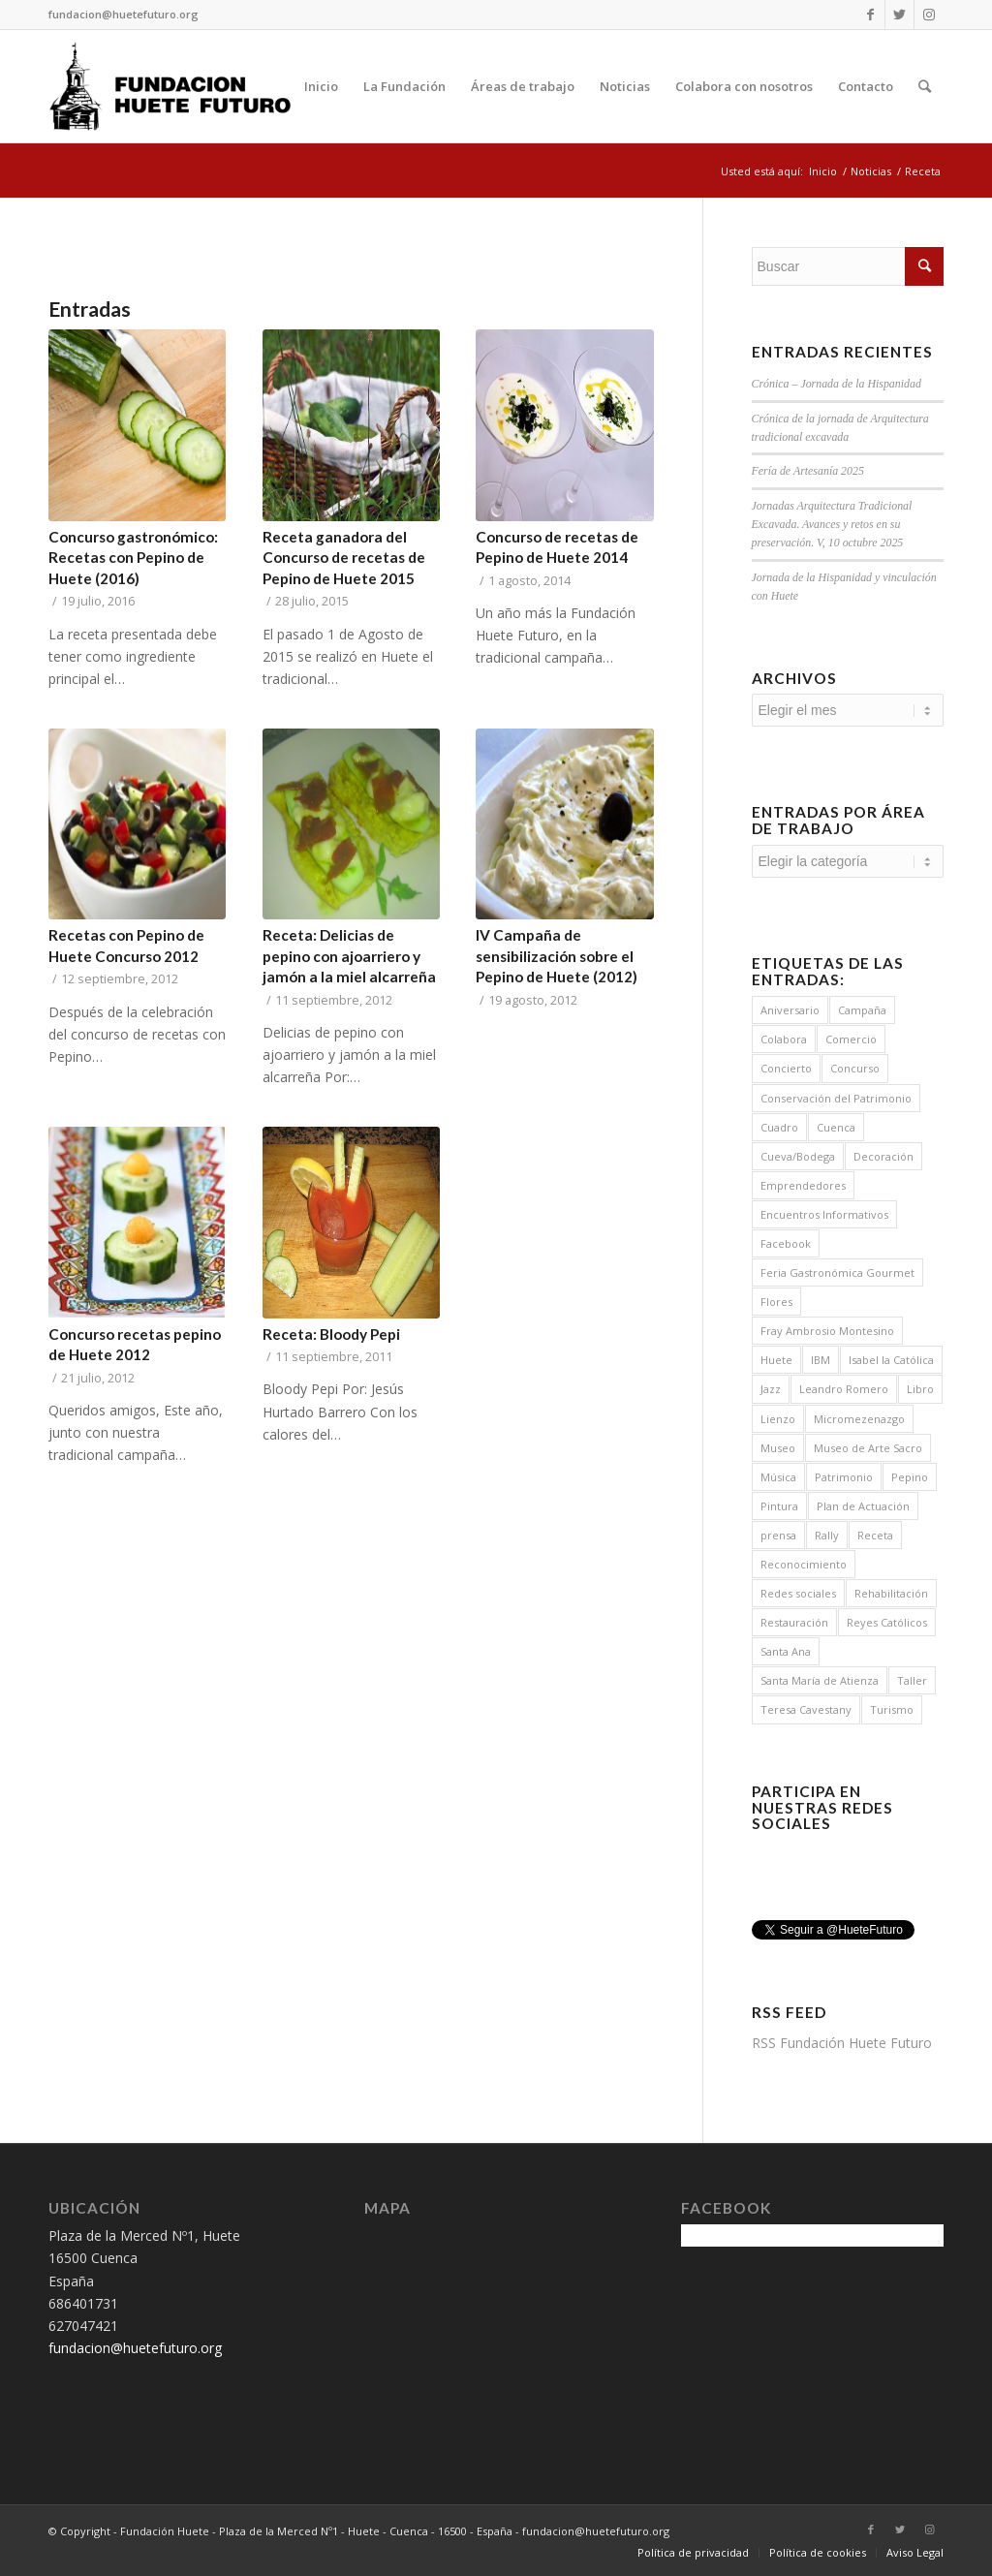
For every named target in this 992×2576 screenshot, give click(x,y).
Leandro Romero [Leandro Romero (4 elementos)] (843, 1388)
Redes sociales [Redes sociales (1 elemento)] (798, 1593)
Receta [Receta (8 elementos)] (875, 1535)
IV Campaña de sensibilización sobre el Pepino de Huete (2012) (556, 955)
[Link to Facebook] (870, 14)
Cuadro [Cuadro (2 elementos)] (779, 1127)
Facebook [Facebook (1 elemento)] (785, 1243)
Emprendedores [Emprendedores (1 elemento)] (803, 1185)
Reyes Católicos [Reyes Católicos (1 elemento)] (887, 1622)
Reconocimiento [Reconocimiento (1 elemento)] (803, 1564)
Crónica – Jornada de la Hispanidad (836, 383)
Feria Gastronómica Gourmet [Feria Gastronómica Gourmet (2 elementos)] (837, 1272)
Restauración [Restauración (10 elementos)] (794, 1622)
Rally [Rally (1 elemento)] (827, 1535)
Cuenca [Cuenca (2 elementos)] (836, 1127)
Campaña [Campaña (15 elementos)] (862, 1010)
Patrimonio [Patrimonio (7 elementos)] (844, 1477)
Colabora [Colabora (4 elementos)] (783, 1039)
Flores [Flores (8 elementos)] (776, 1301)
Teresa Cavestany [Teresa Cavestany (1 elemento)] (806, 1709)
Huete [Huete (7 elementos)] (776, 1359)
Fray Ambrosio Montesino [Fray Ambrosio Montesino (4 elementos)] (827, 1330)
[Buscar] (925, 86)
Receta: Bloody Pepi (331, 1334)
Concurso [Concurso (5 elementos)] (855, 1068)
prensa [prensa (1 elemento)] (778, 1535)
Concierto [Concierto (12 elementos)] (786, 1068)
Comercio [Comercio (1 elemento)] (851, 1039)
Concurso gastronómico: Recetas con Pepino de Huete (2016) (133, 557)
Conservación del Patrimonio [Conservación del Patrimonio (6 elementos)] (836, 1098)
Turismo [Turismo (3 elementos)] (892, 1709)
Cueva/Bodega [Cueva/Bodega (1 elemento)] (797, 1156)
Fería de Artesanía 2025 (808, 471)
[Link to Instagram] (929, 14)
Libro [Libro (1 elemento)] (920, 1388)
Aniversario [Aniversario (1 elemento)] (790, 1010)
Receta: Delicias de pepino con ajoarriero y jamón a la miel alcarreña (349, 955)
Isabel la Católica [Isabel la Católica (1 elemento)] (891, 1359)
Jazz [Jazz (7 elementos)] (770, 1388)
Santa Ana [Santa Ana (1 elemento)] (785, 1651)
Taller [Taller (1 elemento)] (912, 1680)
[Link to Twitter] (899, 14)
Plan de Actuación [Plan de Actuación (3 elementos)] (863, 1506)
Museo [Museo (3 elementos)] (777, 1448)
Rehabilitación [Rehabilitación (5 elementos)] (891, 1593)
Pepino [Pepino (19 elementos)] (909, 1477)
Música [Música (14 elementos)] (778, 1477)
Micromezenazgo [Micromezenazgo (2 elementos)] (859, 1419)
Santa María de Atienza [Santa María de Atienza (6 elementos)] (819, 1680)
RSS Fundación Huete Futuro (842, 2042)
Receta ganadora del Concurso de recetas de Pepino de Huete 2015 (344, 557)
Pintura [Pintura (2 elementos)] (779, 1506)
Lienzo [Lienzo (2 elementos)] (777, 1419)
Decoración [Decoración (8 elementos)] (883, 1156)
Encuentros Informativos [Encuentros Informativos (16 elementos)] (824, 1214)
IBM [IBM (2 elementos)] (820, 1359)
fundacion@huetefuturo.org (123, 14)
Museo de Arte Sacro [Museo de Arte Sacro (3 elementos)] (868, 1448)
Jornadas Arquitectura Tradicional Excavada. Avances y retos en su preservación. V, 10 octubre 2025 (832, 524)
